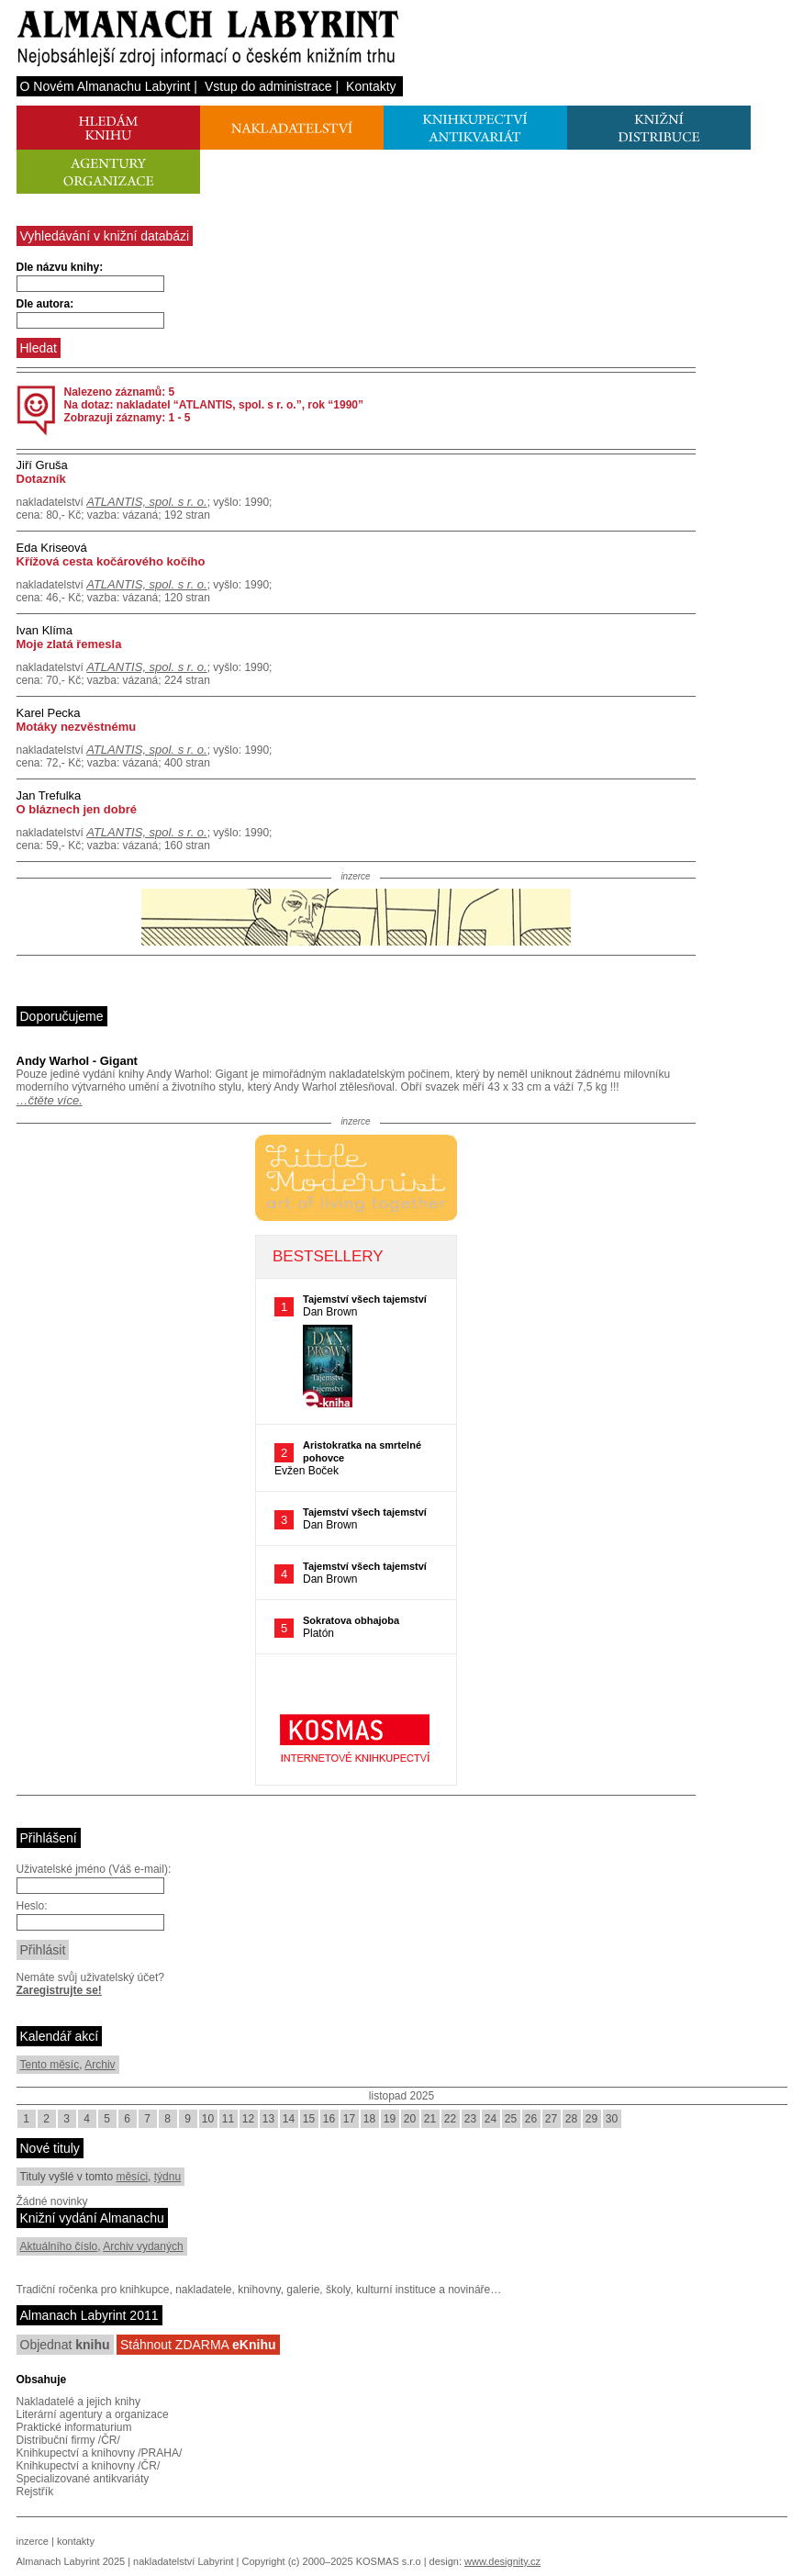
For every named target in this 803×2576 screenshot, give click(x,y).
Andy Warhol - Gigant (77, 1061)
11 (228, 2118)
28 (571, 2118)
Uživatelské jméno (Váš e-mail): (94, 1869)
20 (410, 2118)
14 (289, 2118)
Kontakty (371, 86)
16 (329, 2118)
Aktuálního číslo (59, 2246)
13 (268, 2118)
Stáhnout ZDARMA (198, 2344)
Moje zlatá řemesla (69, 644)
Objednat (65, 2344)
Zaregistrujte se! (59, 1990)
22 (450, 2118)
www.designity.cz (502, 2561)
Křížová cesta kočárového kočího (111, 561)
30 (612, 2118)
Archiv (99, 2064)
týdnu (167, 2176)
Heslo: (32, 1905)
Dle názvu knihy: (60, 267)
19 (390, 2118)
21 (430, 2118)
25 (511, 2118)
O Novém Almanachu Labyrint (105, 86)
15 (309, 2118)
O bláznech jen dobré (77, 809)
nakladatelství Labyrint (183, 2561)
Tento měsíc (50, 2064)
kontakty (76, 2541)
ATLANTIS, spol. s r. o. (146, 502)
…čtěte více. (50, 1100)
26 (531, 2118)
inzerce (33, 2541)
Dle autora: (45, 303)
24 (490, 2118)
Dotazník (41, 479)
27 (551, 2118)
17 (349, 2118)
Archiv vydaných (143, 2246)
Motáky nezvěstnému (77, 727)
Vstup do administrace (268, 86)
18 (369, 2118)
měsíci (132, 2176)
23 (470, 2118)
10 (208, 2118)
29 (591, 2118)
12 (248, 2118)
